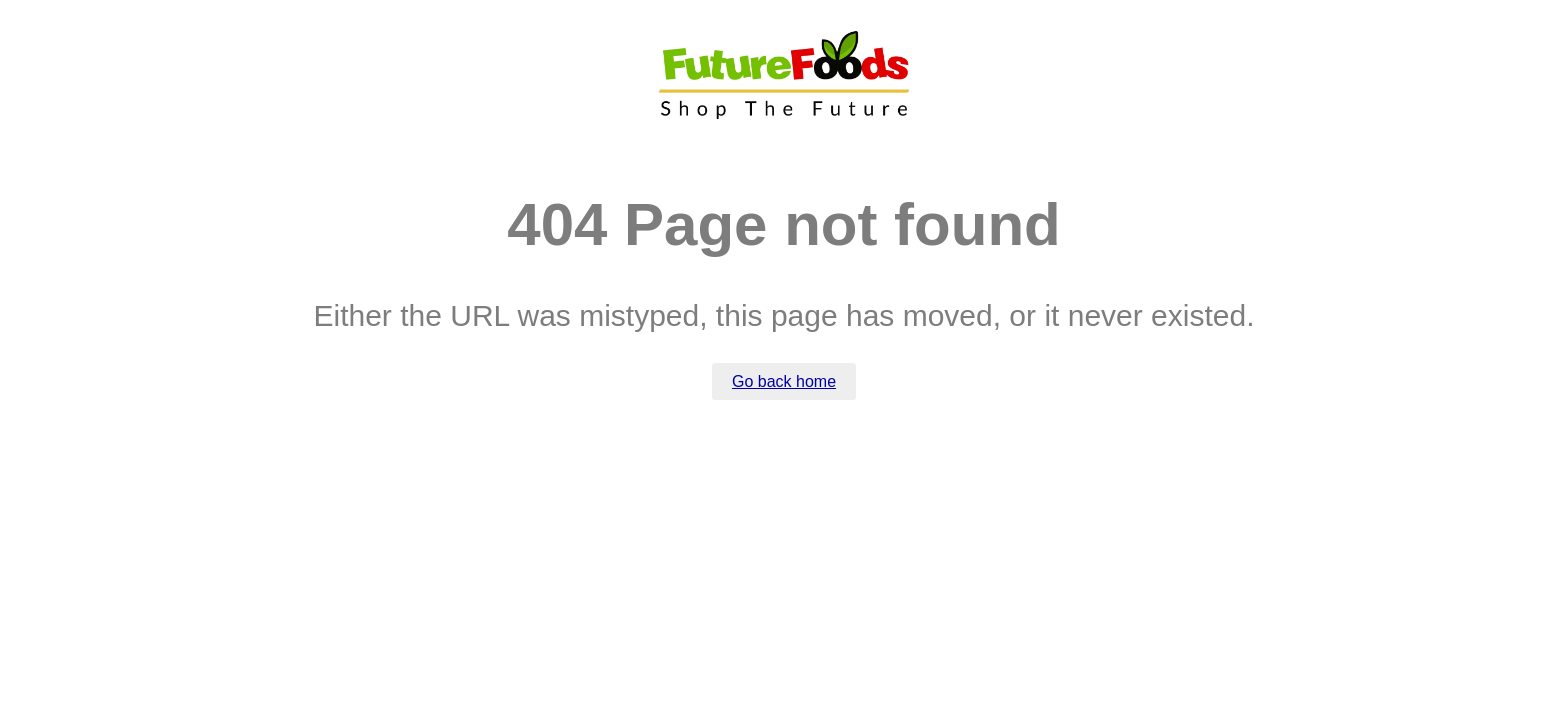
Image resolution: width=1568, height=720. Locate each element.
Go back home (784, 381)
